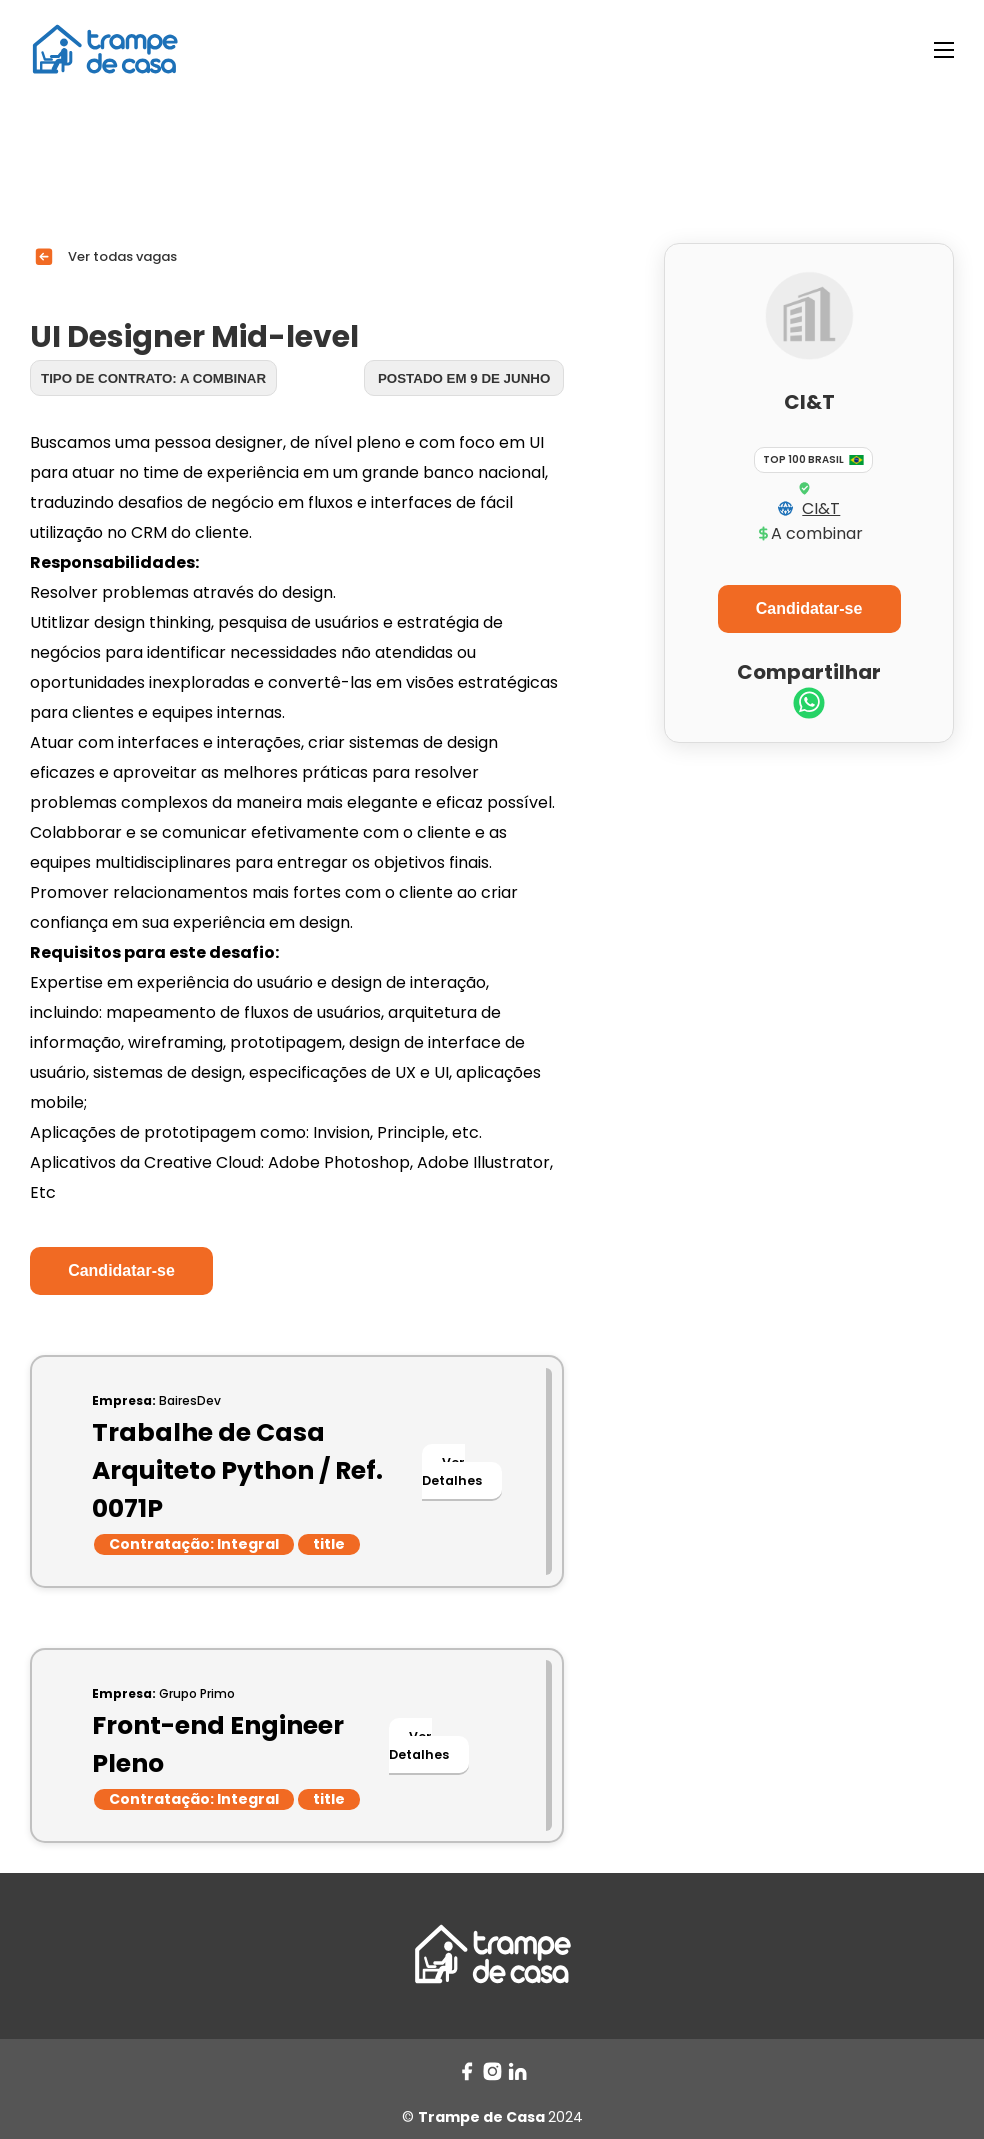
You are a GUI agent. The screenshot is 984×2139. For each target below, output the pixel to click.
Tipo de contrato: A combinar (153, 378)
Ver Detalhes (452, 1471)
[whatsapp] (809, 705)
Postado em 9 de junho (464, 378)
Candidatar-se (121, 1270)
